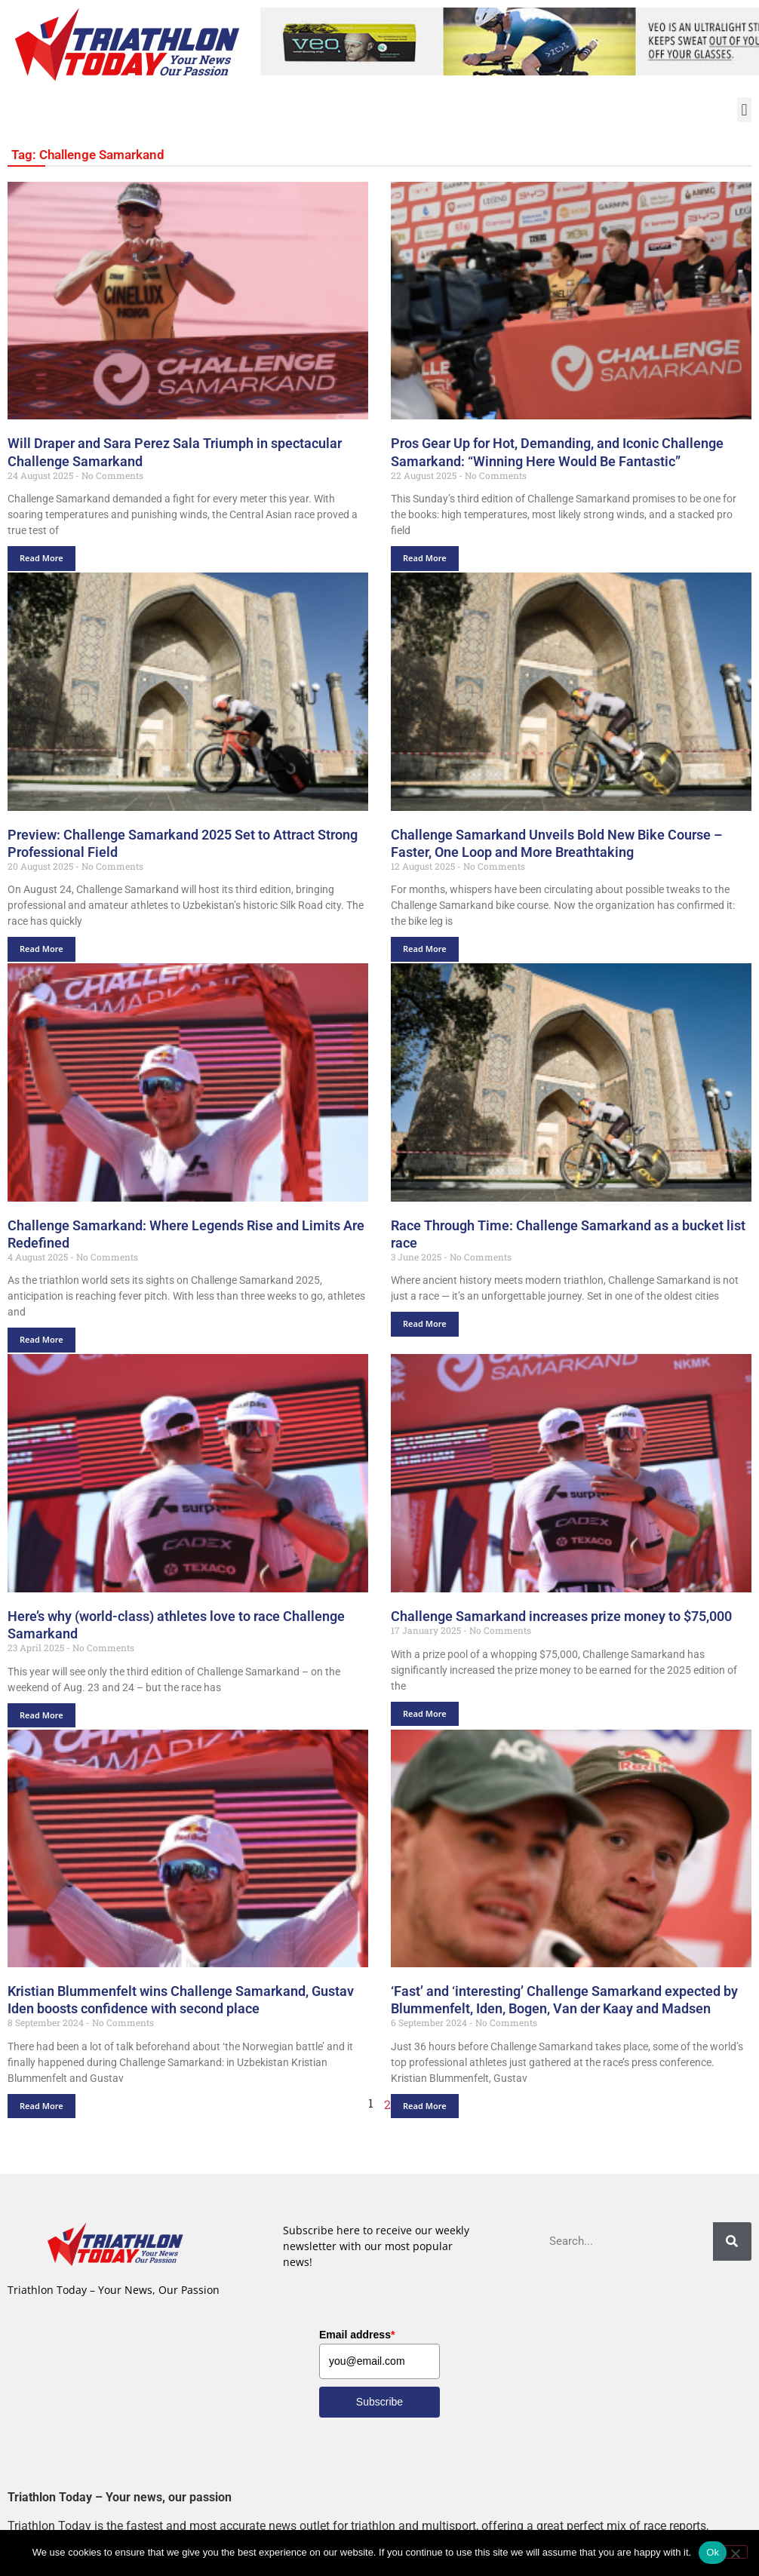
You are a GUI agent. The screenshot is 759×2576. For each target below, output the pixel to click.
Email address (357, 2334)
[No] (735, 2552)
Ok (712, 2552)
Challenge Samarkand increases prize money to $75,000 (561, 1616)
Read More (41, 557)
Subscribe (379, 2402)
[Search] (732, 2241)
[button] (744, 109)
